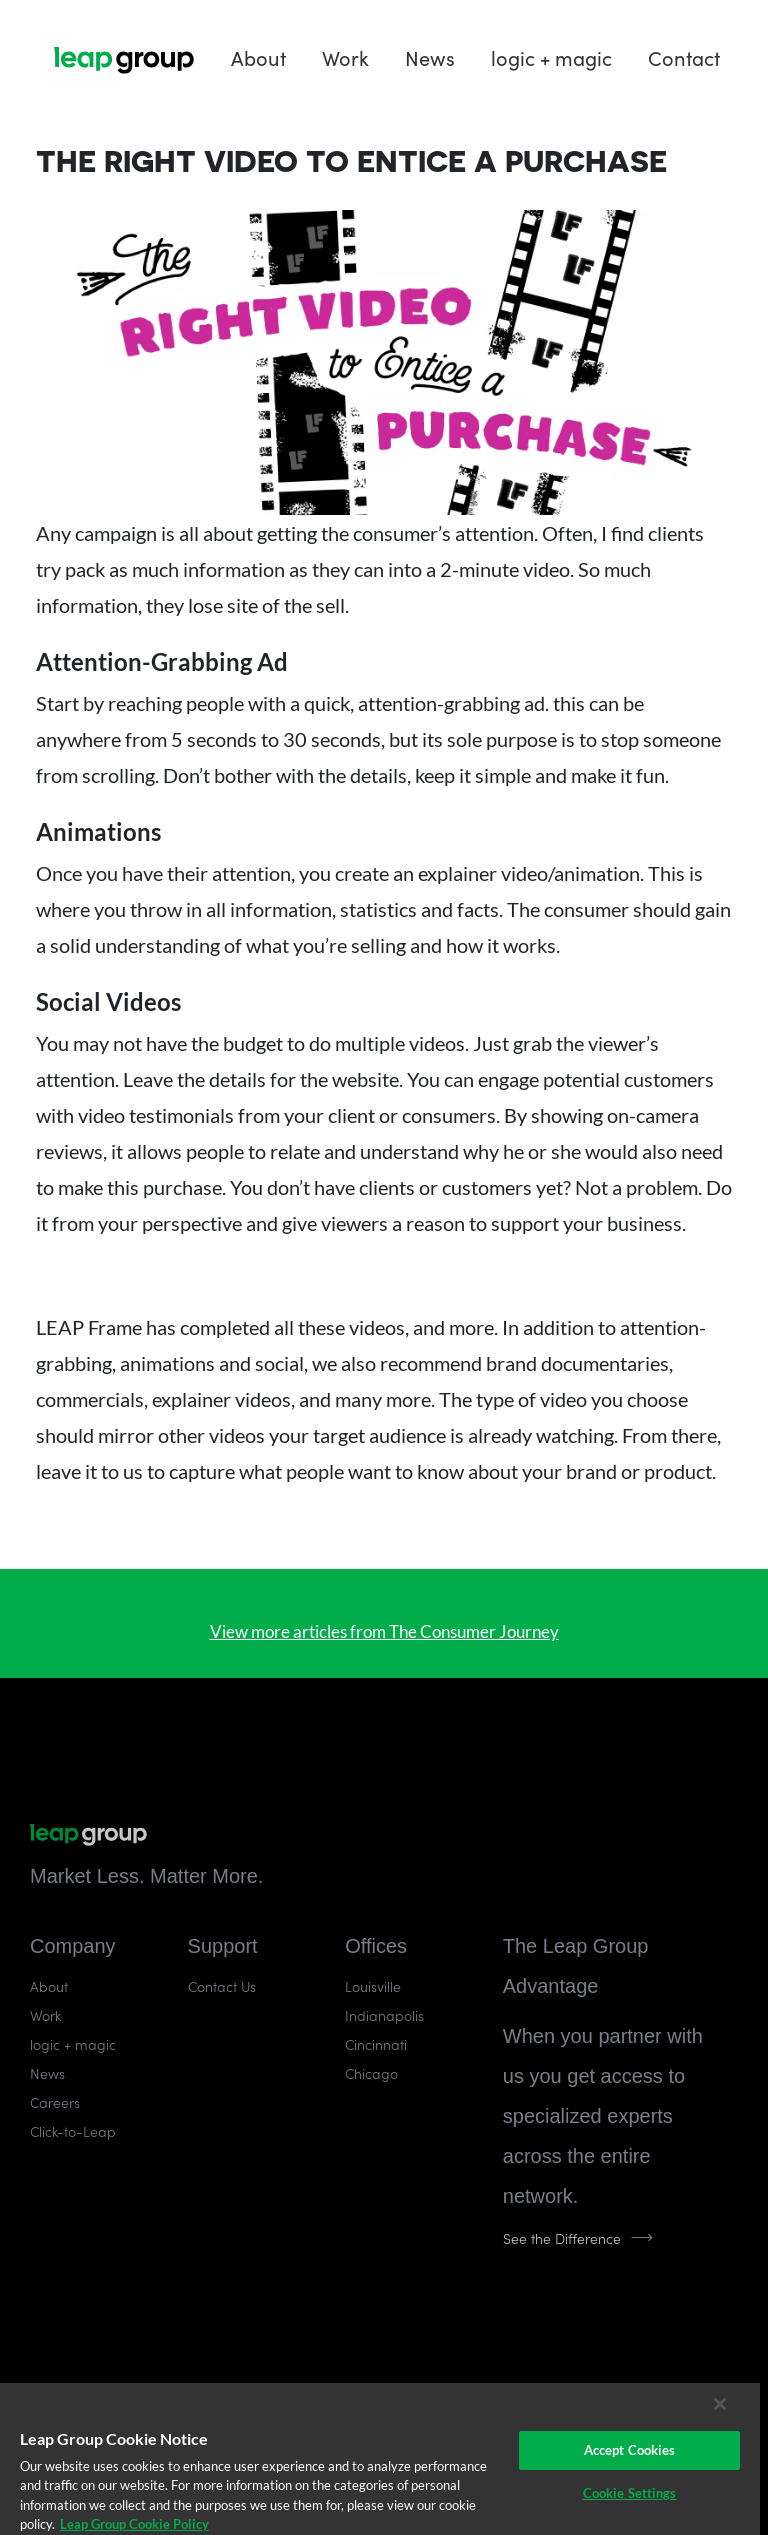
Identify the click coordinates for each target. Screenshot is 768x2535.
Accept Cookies (630, 2450)
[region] (380, 2459)
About (258, 55)
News (430, 55)
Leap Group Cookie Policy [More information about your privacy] (134, 2524)
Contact (684, 55)
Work (345, 55)
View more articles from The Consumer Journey (384, 1631)
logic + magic (551, 55)
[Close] (720, 2404)
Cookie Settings (630, 2493)
